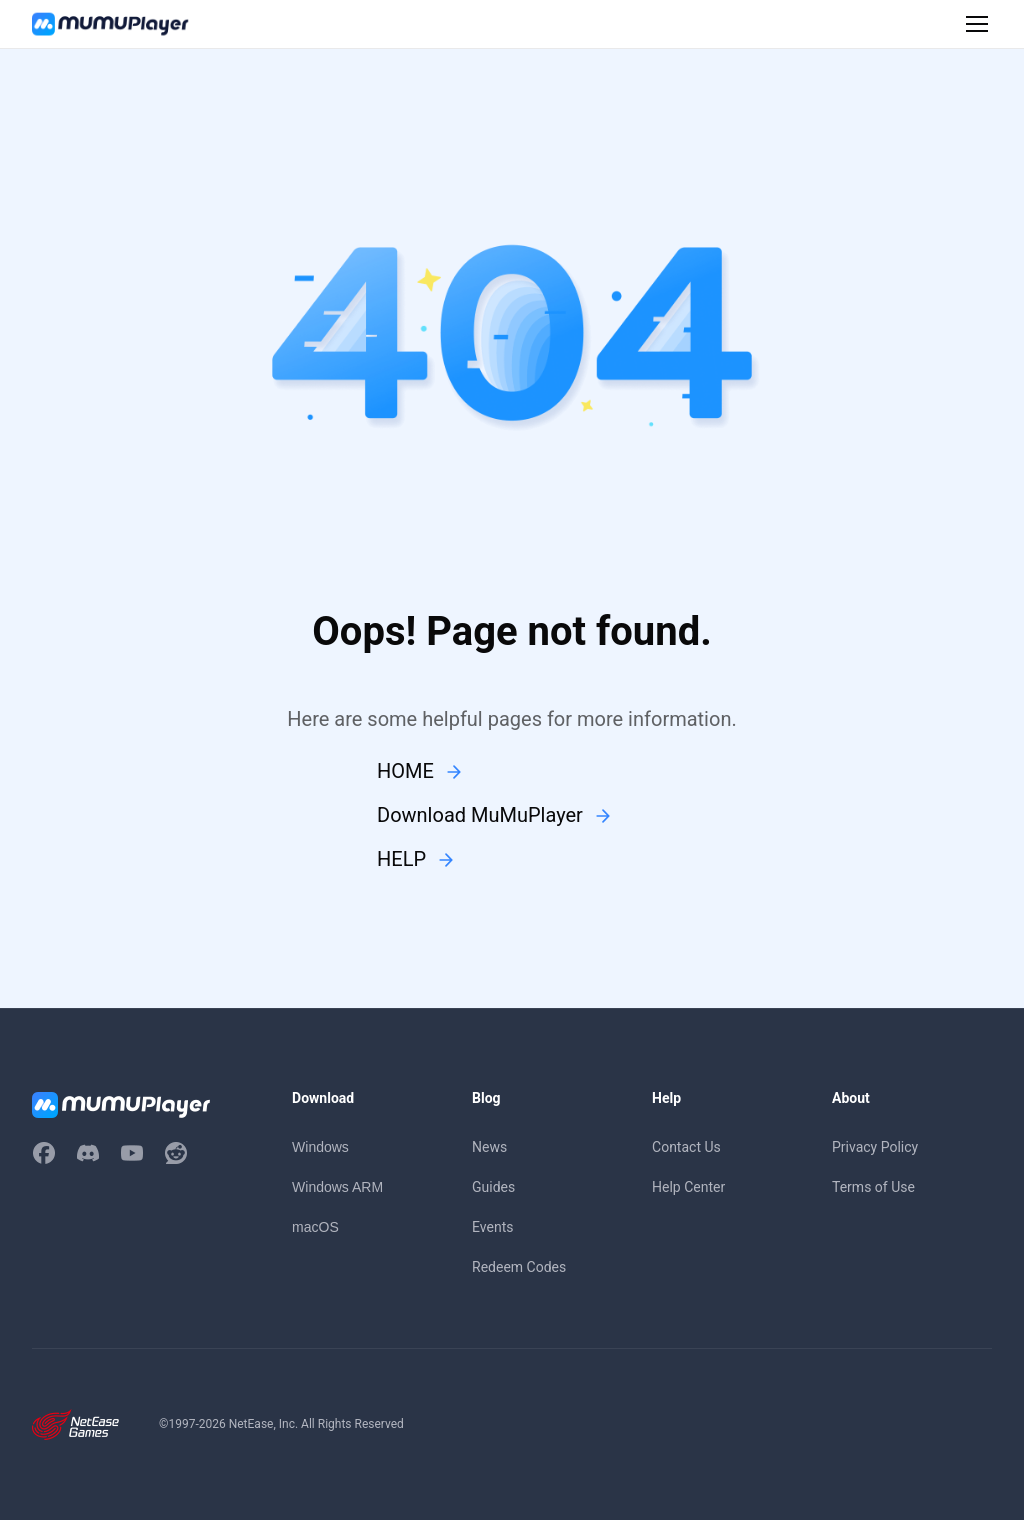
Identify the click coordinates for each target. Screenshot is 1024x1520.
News (489, 1147)
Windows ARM (337, 1187)
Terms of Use (873, 1187)
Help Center (688, 1187)
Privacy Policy (875, 1147)
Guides (493, 1187)
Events (492, 1227)
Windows (320, 1147)
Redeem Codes (519, 1267)
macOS (315, 1227)
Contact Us (686, 1147)
